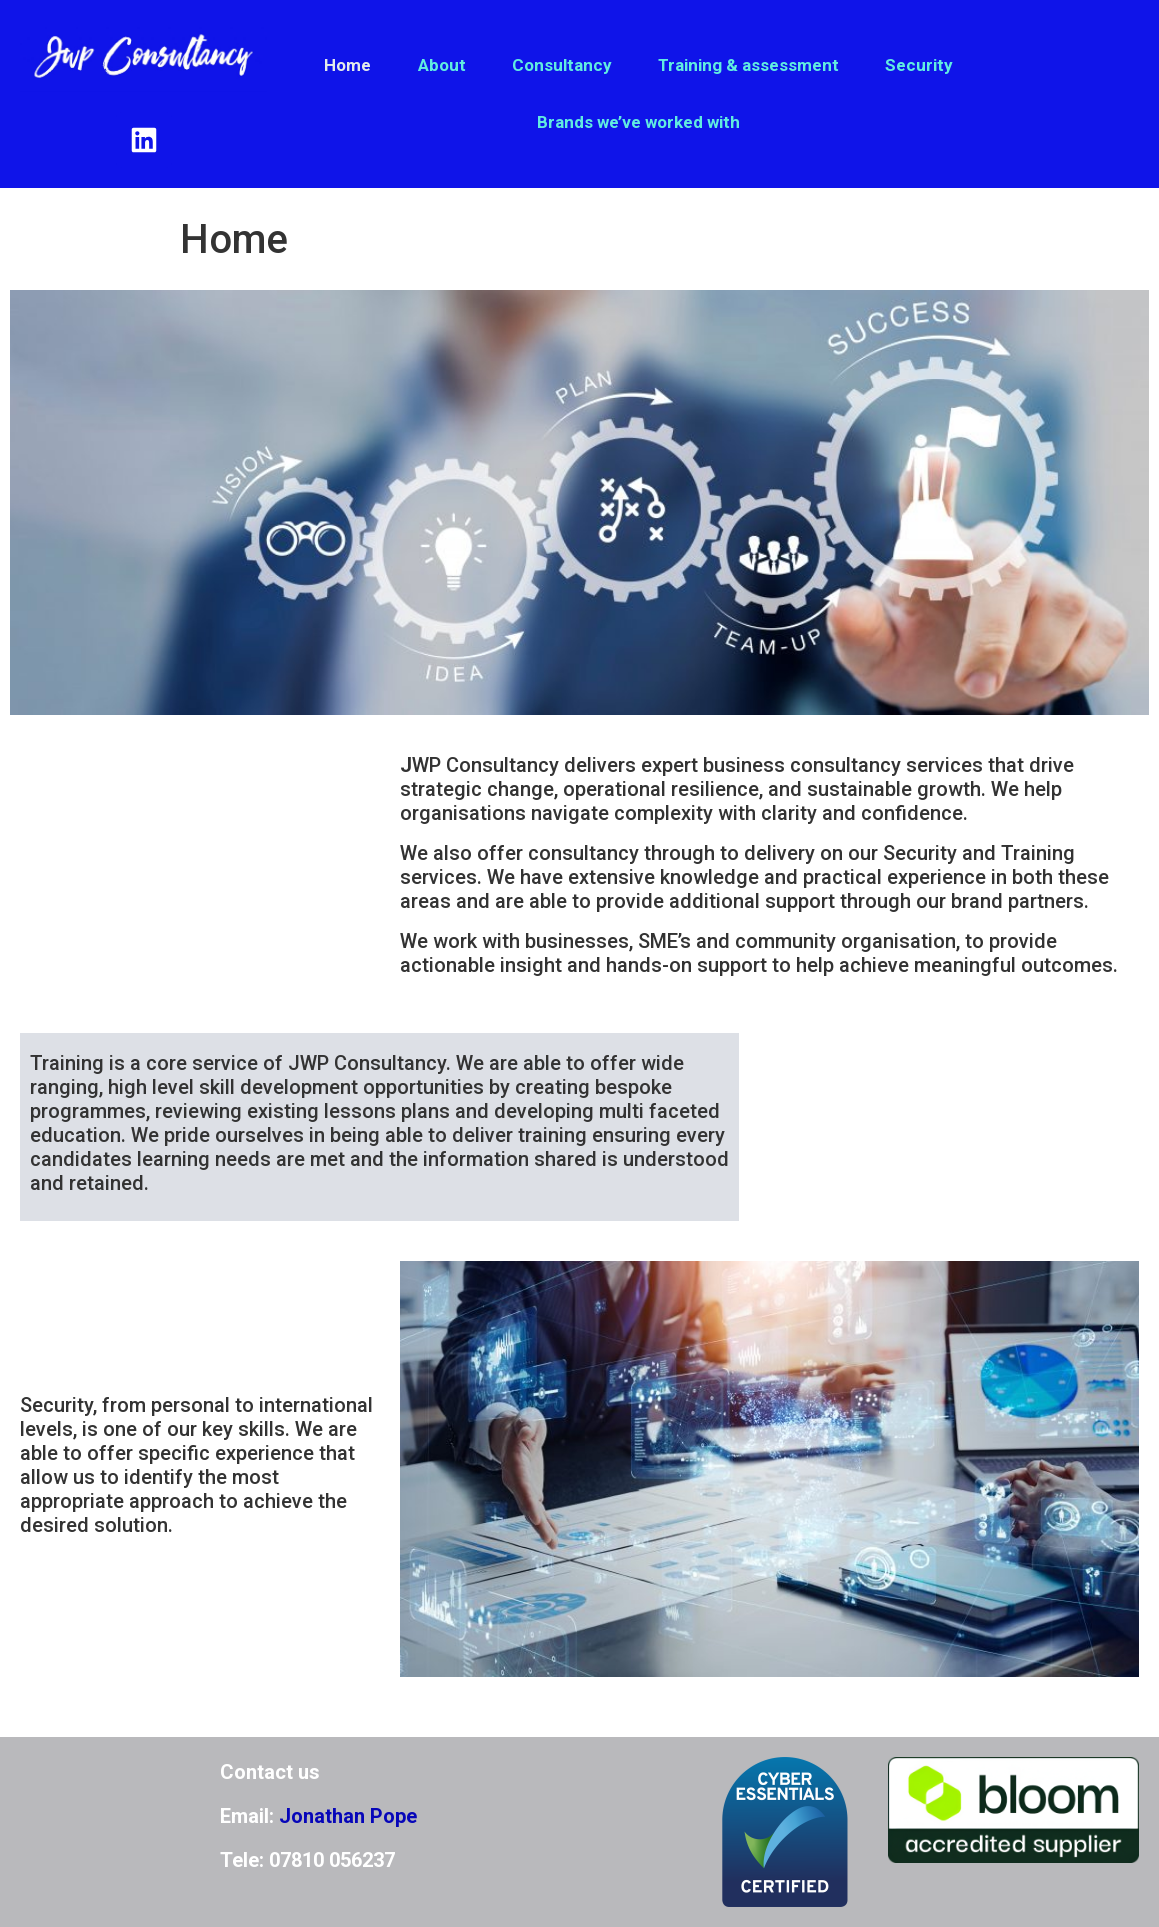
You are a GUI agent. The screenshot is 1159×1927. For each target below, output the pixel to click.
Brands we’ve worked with (638, 122)
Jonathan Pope (348, 1816)
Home (347, 65)
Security (919, 65)
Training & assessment (748, 65)
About (442, 65)
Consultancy (562, 65)
